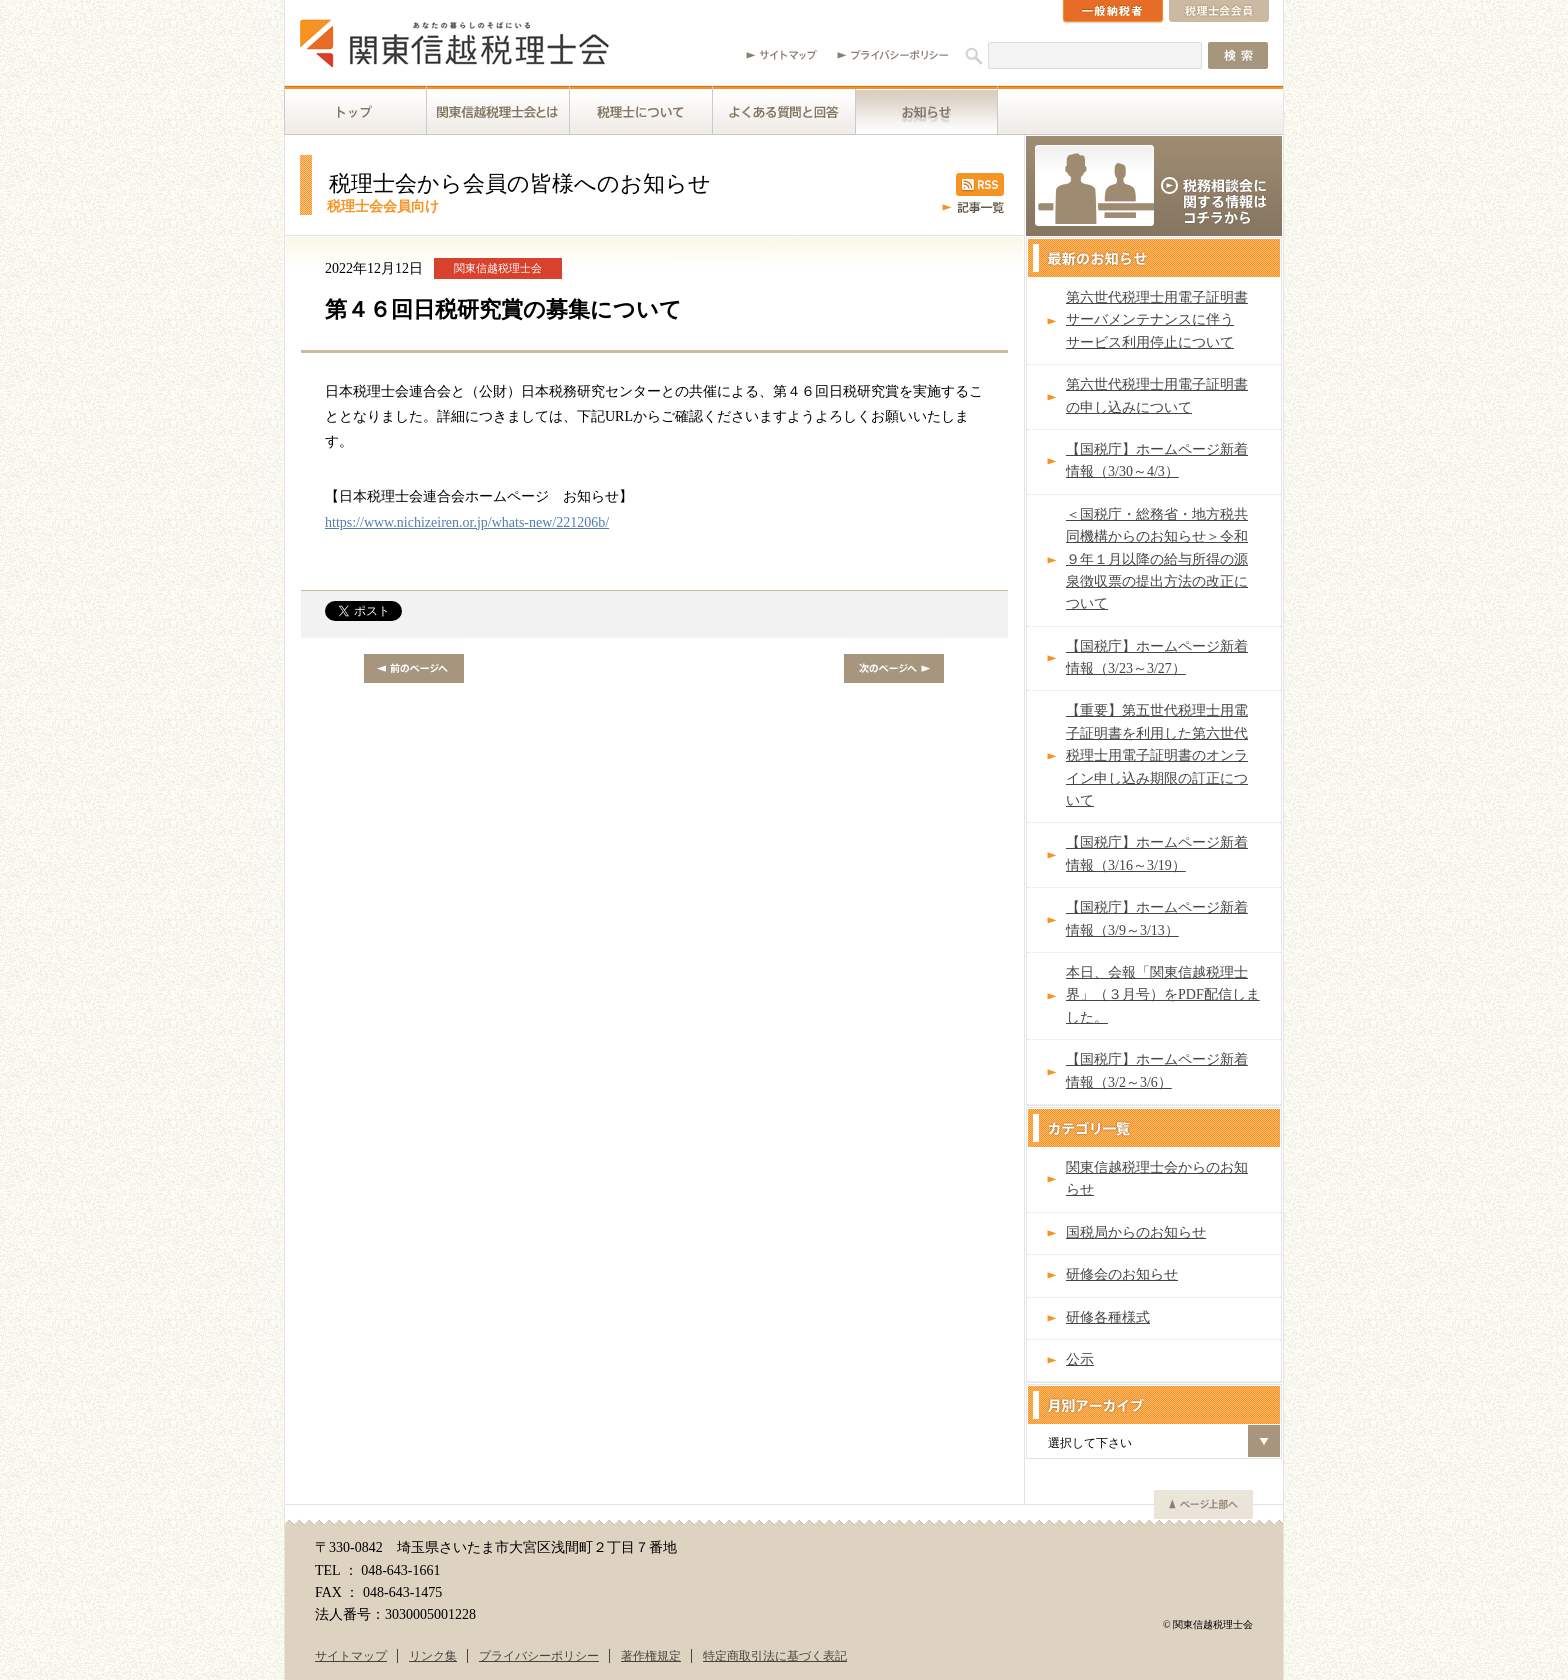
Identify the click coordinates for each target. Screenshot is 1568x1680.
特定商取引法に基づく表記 (775, 1656)
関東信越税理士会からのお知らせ (1157, 1178)
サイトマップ (351, 1656)
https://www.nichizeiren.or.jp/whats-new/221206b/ (467, 522)
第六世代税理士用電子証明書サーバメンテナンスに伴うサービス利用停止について (1157, 320)
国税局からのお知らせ (1136, 1232)
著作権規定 (651, 1656)
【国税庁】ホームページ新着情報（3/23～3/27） (1157, 657)
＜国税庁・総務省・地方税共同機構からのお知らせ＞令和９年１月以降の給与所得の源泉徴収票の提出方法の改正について (1157, 559)
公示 (1080, 1359)
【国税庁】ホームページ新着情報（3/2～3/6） (1157, 1070)
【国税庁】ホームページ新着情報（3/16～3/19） (1157, 853)
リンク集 (433, 1656)
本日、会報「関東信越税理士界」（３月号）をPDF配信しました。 (1163, 995)
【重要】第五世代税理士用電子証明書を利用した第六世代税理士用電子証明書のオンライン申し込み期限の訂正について (1157, 755)
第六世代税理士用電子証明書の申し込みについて (1157, 395)
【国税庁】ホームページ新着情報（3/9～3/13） (1157, 918)
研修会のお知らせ (1122, 1274)
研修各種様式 (1108, 1317)
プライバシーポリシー (539, 1656)
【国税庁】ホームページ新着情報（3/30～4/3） (1157, 460)
